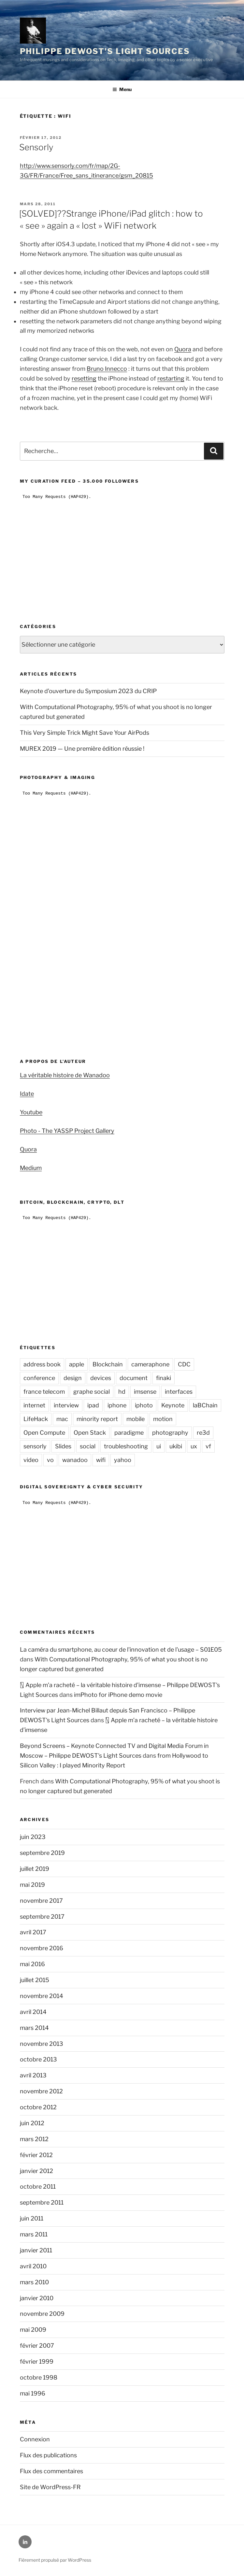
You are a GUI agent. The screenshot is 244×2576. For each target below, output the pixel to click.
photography (170, 1432)
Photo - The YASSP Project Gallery (67, 1130)
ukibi (175, 1446)
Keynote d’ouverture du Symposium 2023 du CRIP (88, 691)
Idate (27, 1093)
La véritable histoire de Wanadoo (65, 1075)
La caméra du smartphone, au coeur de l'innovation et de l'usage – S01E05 (121, 1649)
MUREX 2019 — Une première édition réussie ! (82, 748)
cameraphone (150, 1364)
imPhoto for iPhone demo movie (118, 1694)
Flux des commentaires (51, 2471)
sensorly (35, 1446)
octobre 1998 (38, 2377)
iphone (117, 1405)
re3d (203, 1432)
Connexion (35, 2439)
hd (121, 1391)
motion (163, 1418)
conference (39, 1378)
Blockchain (108, 1364)
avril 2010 (33, 2266)
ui (158, 1446)
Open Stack (90, 1432)
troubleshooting (126, 1446)
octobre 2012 (38, 2107)
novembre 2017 (41, 1900)
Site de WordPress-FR (50, 2487)
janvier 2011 (36, 2250)
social (87, 1446)
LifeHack (35, 1418)
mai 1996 (32, 2393)
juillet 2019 (34, 1868)
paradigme (129, 1432)
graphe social (91, 1391)
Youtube (31, 1112)
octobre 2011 (38, 2186)
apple (76, 1364)
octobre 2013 (38, 2059)
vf (208, 1446)
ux (194, 1446)
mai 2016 (32, 1964)
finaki (163, 1378)
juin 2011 (31, 2218)
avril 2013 (33, 2075)
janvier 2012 (36, 2170)
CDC (184, 1364)
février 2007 (37, 2345)
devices (100, 1378)
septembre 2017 (42, 1916)
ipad (93, 1405)
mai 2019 (32, 1884)
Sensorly (36, 147)
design (73, 1378)
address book (42, 1364)
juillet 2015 (34, 1980)
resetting (84, 378)
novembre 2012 (41, 2091)
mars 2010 (34, 2282)
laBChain (205, 1405)
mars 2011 (34, 2234)
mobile (135, 1418)
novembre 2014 (41, 1995)
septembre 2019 (42, 1852)
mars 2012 (34, 2139)
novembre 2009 (42, 2313)
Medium (31, 1167)
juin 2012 (32, 2123)
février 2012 (36, 2155)
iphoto (144, 1405)
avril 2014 (33, 2011)
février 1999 (36, 2361)
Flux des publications (48, 2455)
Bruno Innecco (107, 368)
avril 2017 (33, 1932)
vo (50, 1459)
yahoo (122, 1459)
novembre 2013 (41, 2043)
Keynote (172, 1405)
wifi (101, 1459)
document (134, 1378)
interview (66, 1405)
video (30, 1459)
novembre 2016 (41, 1948)
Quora (182, 349)
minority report (97, 1418)
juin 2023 (33, 1836)
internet (34, 1405)
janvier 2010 (36, 2298)
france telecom (44, 1391)
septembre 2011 (42, 2202)
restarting (170, 378)
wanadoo (75, 1459)
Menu (122, 89)
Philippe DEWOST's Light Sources (105, 51)
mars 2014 (34, 2027)
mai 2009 (33, 2329)
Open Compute (44, 1432)
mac (62, 1418)
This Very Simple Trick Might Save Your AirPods (84, 732)
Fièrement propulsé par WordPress (55, 2560)
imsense (145, 1391)
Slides (63, 1446)
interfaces (179, 1391)
